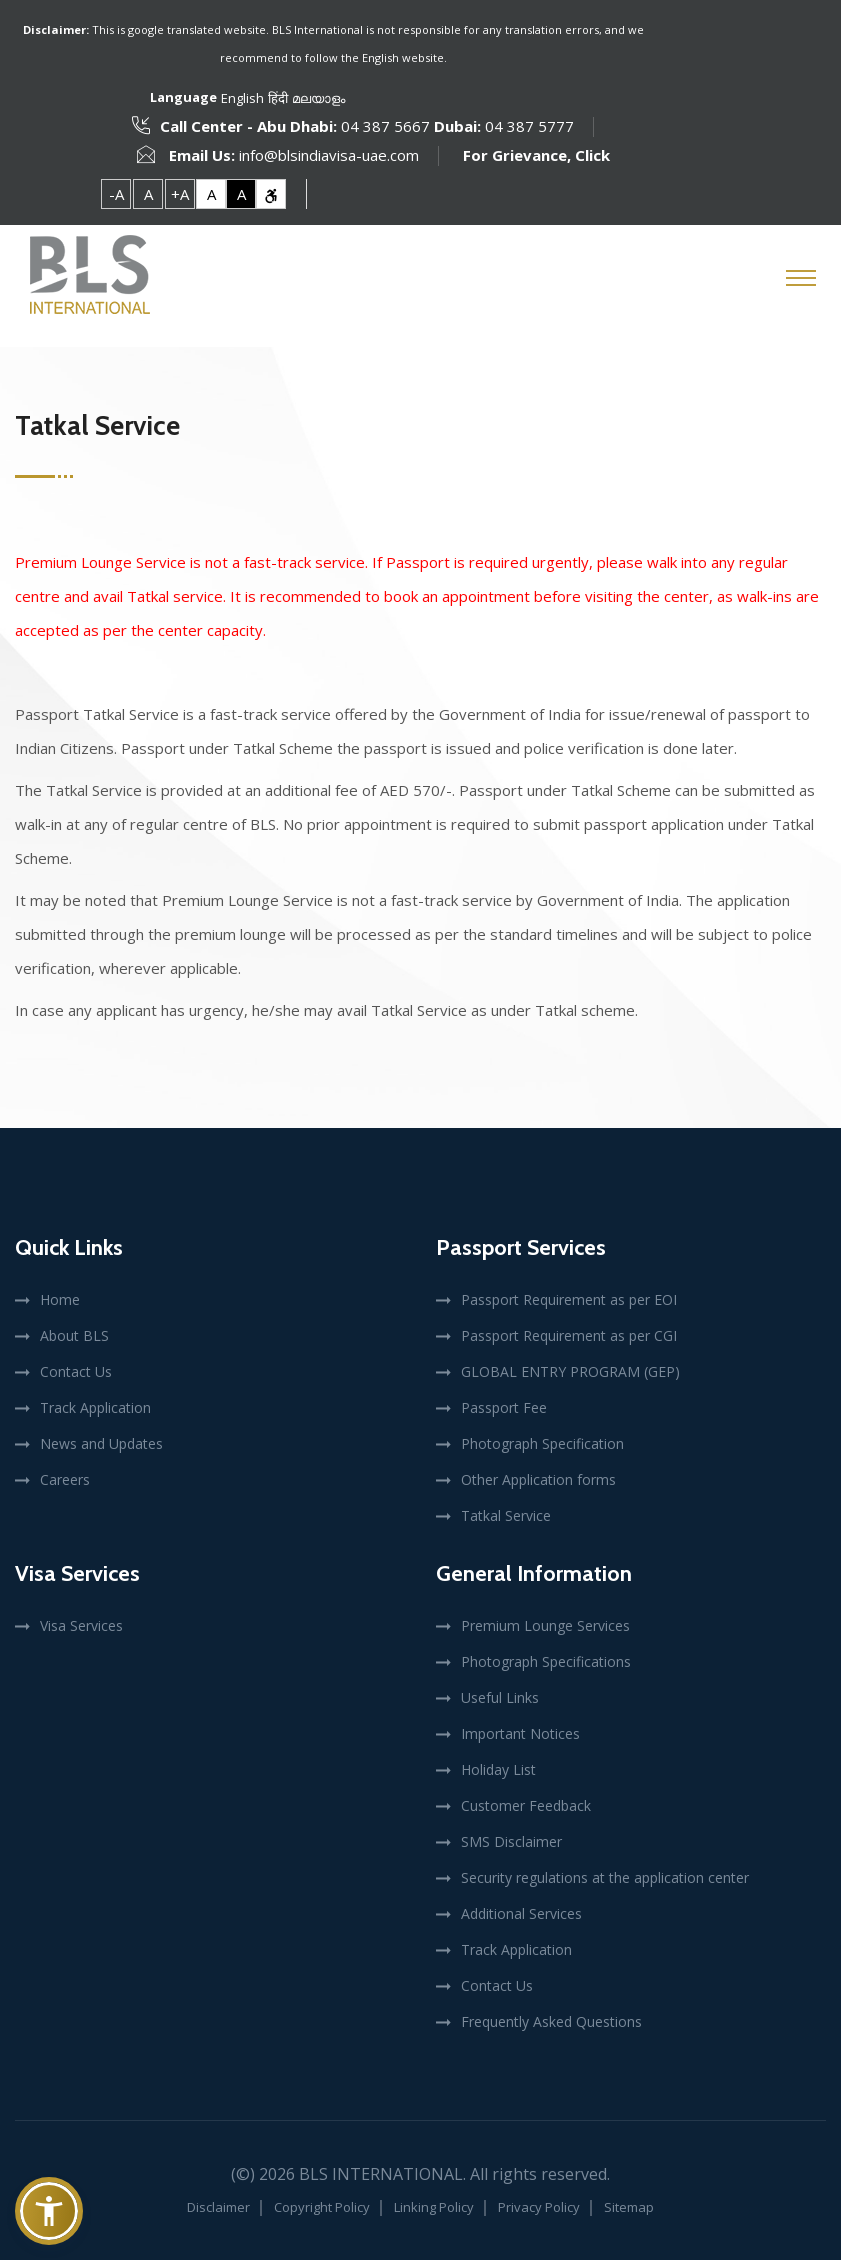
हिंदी (278, 97)
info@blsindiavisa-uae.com (329, 155)
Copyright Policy (322, 2207)
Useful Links (500, 1697)
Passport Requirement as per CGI (569, 1335)
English (242, 97)
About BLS (74, 1335)
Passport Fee (504, 1407)
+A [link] (180, 194)
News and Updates (101, 1443)
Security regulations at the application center (605, 1877)
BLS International (381, 2174)
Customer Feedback (526, 1805)
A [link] (148, 194)
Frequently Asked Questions (551, 2021)
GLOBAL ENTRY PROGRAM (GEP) (570, 1371)
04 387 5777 (527, 126)
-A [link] (116, 194)
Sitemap (629, 2207)
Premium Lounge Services (545, 1625)
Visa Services (81, 1625)
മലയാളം (318, 97)
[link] (271, 194)
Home (60, 1299)
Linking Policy (434, 2207)
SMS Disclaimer (511, 1841)
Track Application (95, 1407)
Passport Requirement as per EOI (569, 1299)
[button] (49, 2211)
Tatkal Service (506, 1515)
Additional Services (521, 1913)
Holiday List (498, 1769)
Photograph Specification (542, 1443)
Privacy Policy (539, 2207)
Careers (65, 1479)
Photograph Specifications (546, 1661)
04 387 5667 (385, 126)
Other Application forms (538, 1479)
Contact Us (76, 1371)
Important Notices (520, 1733)
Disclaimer (218, 2207)
